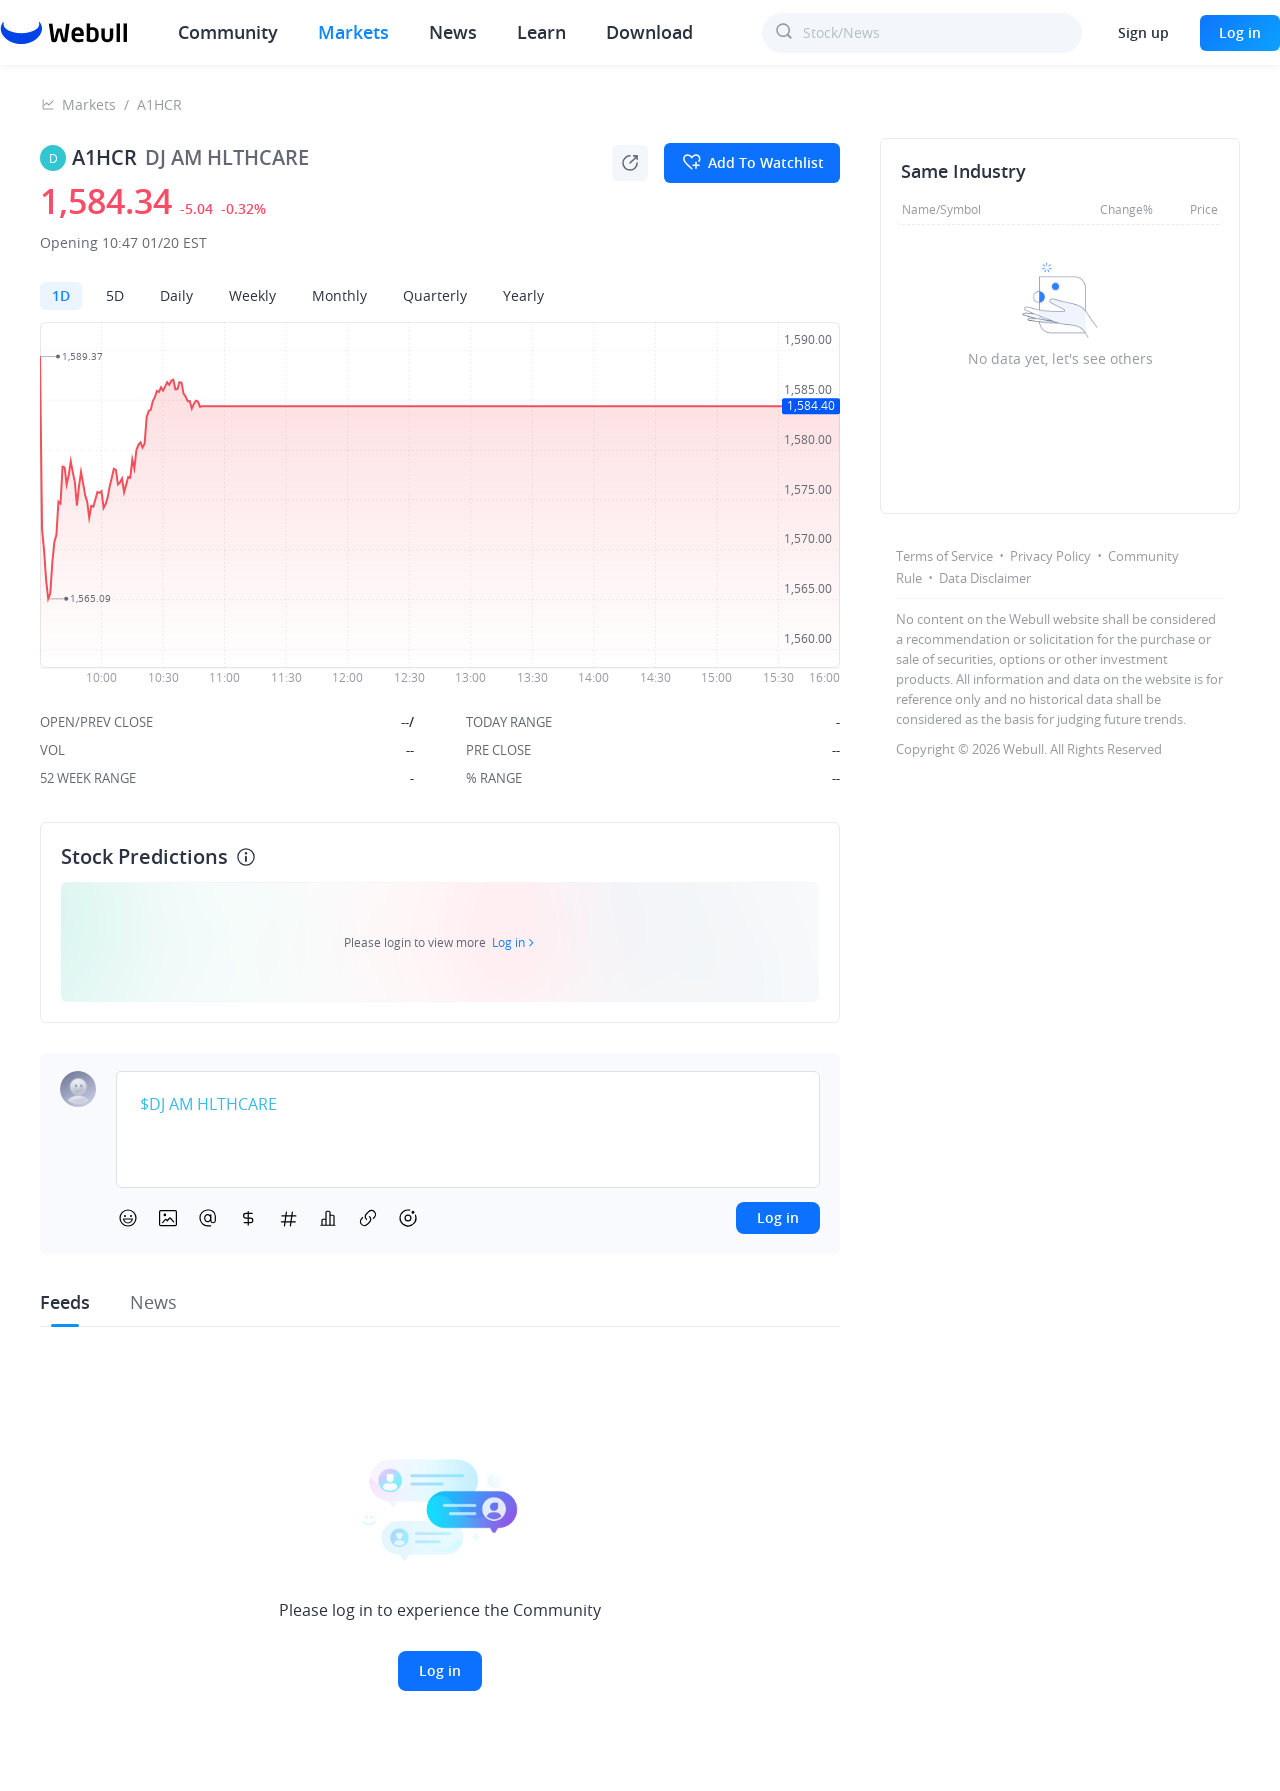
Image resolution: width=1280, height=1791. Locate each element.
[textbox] (468, 1105)
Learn (541, 32)
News (453, 32)
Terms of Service (944, 556)
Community (228, 32)
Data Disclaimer (985, 578)
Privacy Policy (1050, 556)
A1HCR (159, 104)
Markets (353, 32)
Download (649, 32)
